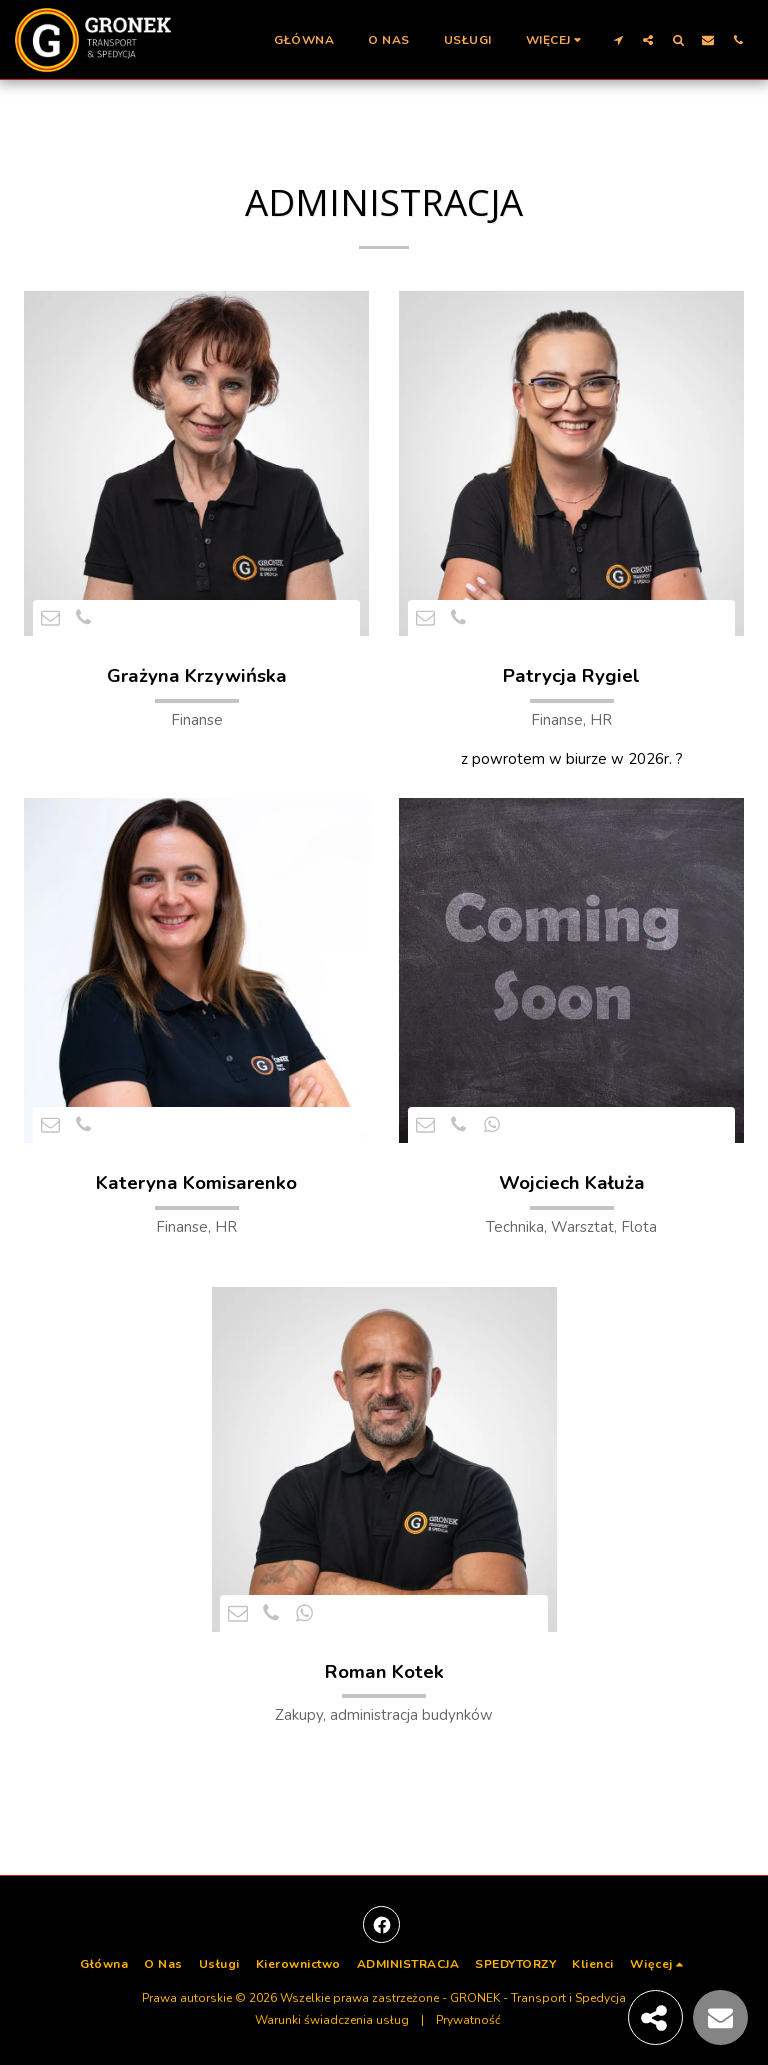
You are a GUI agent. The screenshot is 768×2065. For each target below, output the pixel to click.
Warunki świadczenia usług (332, 2020)
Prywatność (468, 2020)
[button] (618, 39)
